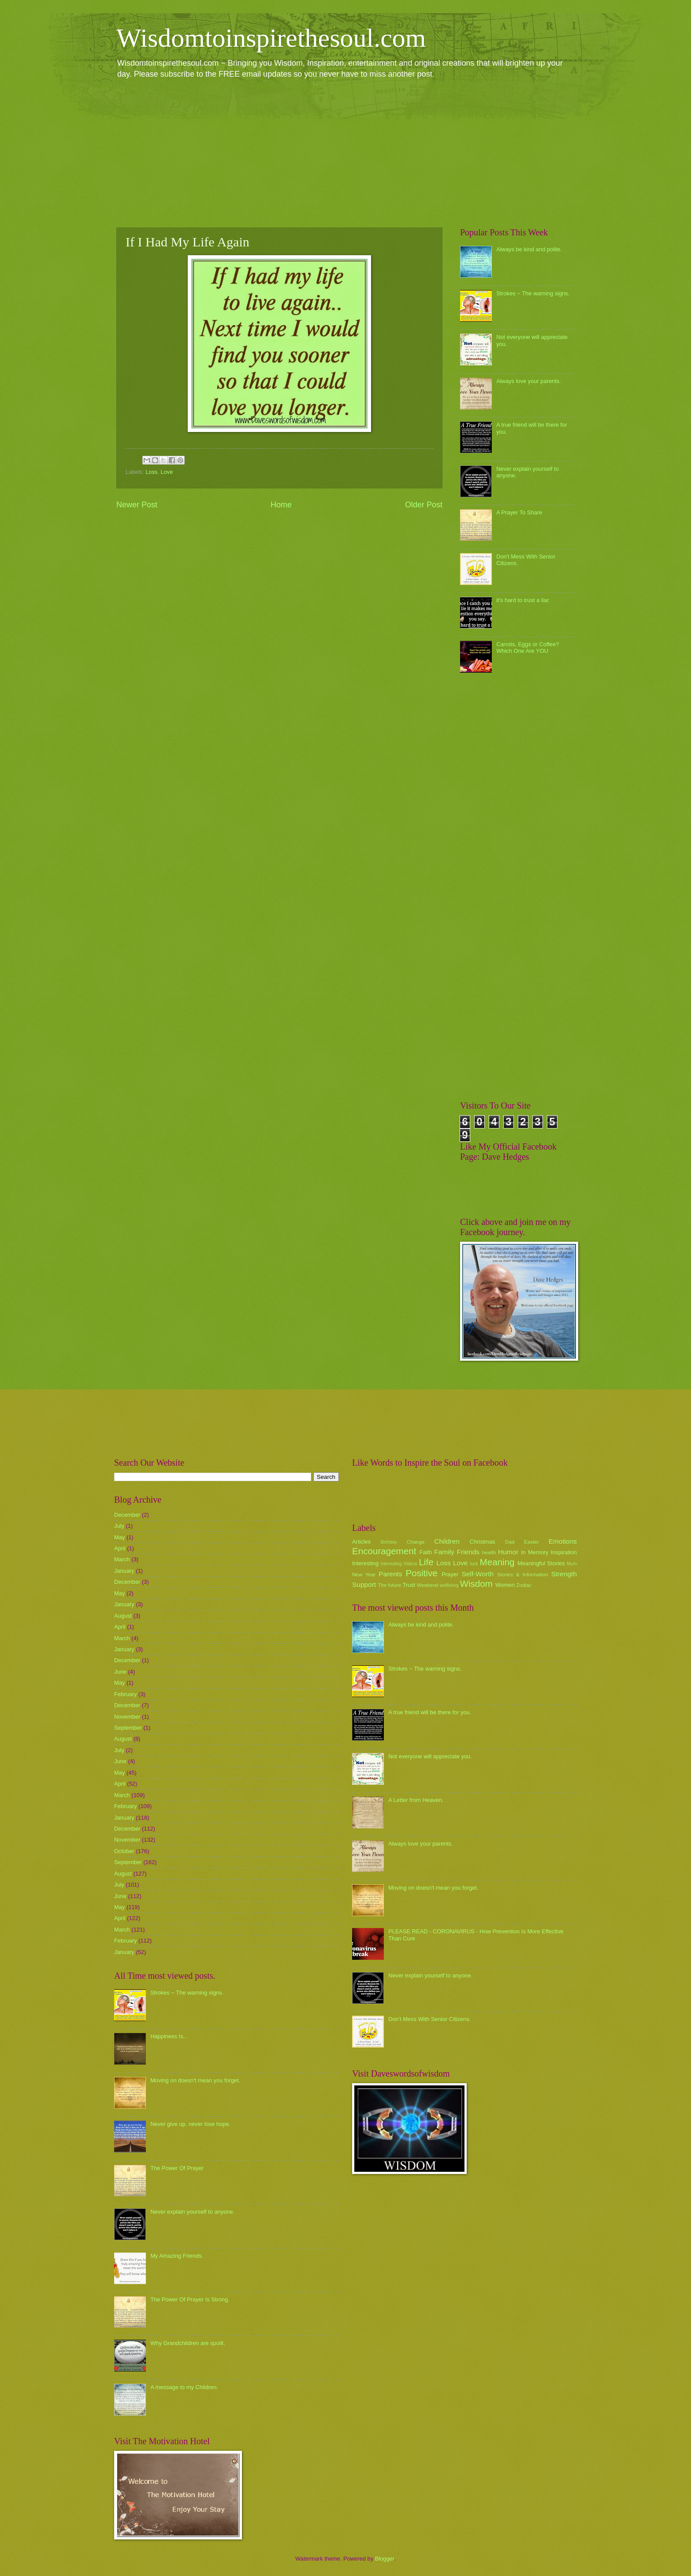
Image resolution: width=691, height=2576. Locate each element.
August (123, 1615)
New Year (363, 1574)
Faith (426, 1552)
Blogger (384, 2558)
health (489, 1552)
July (119, 1526)
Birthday (389, 1542)
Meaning (497, 1562)
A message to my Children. (184, 2387)
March (122, 1559)
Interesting (365, 1563)
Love (166, 472)
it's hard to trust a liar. (523, 600)
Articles (361, 1541)
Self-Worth (477, 1574)
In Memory (534, 1552)
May (119, 1537)
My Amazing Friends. (176, 2255)
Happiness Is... (169, 2036)
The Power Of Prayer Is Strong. (190, 2299)
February (125, 1694)
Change (416, 1542)
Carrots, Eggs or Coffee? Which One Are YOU (527, 647)
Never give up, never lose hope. (190, 2124)
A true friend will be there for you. (429, 1712)
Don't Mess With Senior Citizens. (429, 2019)
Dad (509, 1542)
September (128, 1727)
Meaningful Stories (541, 1563)
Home (281, 504)
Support (364, 1584)
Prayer (450, 1574)
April (120, 1548)
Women (505, 1585)
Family (444, 1552)
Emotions (563, 1541)
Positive (422, 1573)
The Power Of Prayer (177, 2168)
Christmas (482, 1541)
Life (426, 1562)
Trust (408, 1585)
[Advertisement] (345, 152)
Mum (572, 1563)
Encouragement (384, 1551)
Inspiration (564, 1552)
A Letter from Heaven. (415, 1800)
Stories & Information (522, 1574)
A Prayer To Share (519, 512)
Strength (564, 1574)
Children (447, 1541)
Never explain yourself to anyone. (192, 2211)
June (120, 1671)
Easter (531, 1542)
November (127, 1716)
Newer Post (136, 504)
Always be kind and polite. (529, 249)
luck (474, 1563)
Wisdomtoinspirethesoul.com (271, 37)
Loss (151, 472)
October (124, 1851)
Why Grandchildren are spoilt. (187, 2343)
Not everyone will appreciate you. (430, 1756)
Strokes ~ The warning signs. (532, 293)
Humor (508, 1552)
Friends (468, 1552)
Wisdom (476, 1583)
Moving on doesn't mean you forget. (195, 2080)
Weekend (427, 1585)
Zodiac (523, 1585)
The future (389, 1585)
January (124, 1570)
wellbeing (449, 1585)
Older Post (423, 504)
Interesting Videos (399, 1563)
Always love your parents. (528, 381)
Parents (390, 1574)
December (127, 1514)
